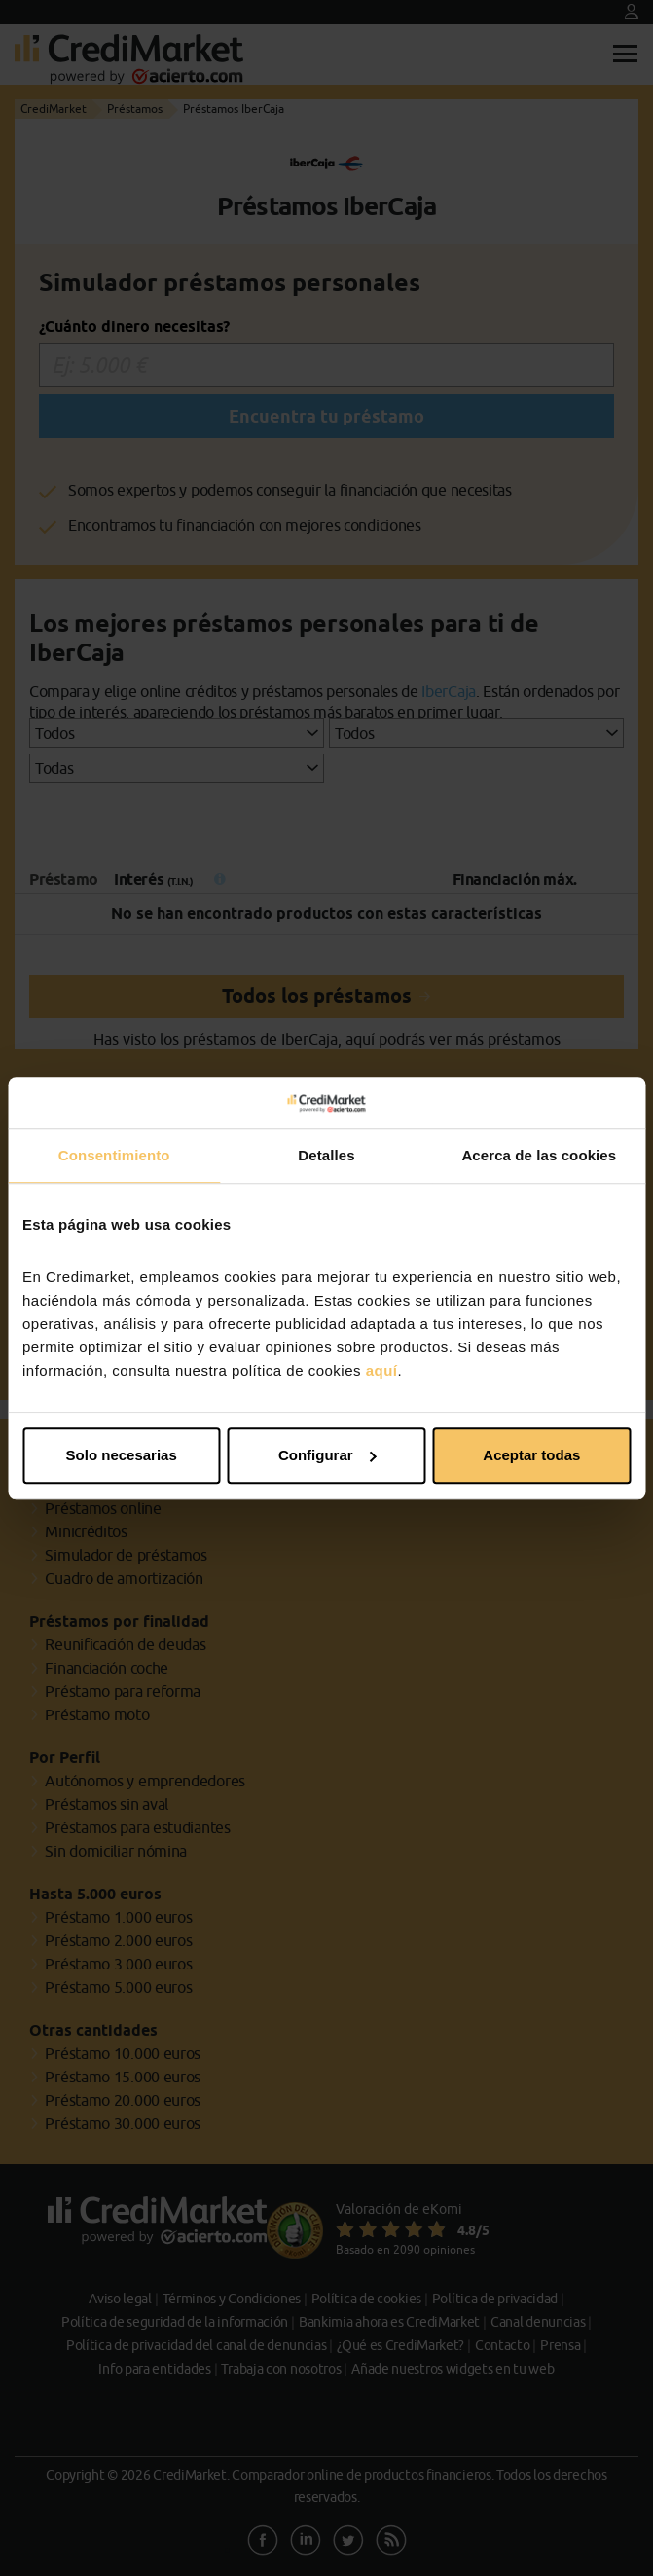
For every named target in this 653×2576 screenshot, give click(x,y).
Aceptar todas (531, 1455)
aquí (382, 1370)
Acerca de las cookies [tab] (538, 1155)
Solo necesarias (121, 1455)
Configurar (327, 1455)
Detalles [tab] (326, 1155)
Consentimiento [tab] (114, 1155)
